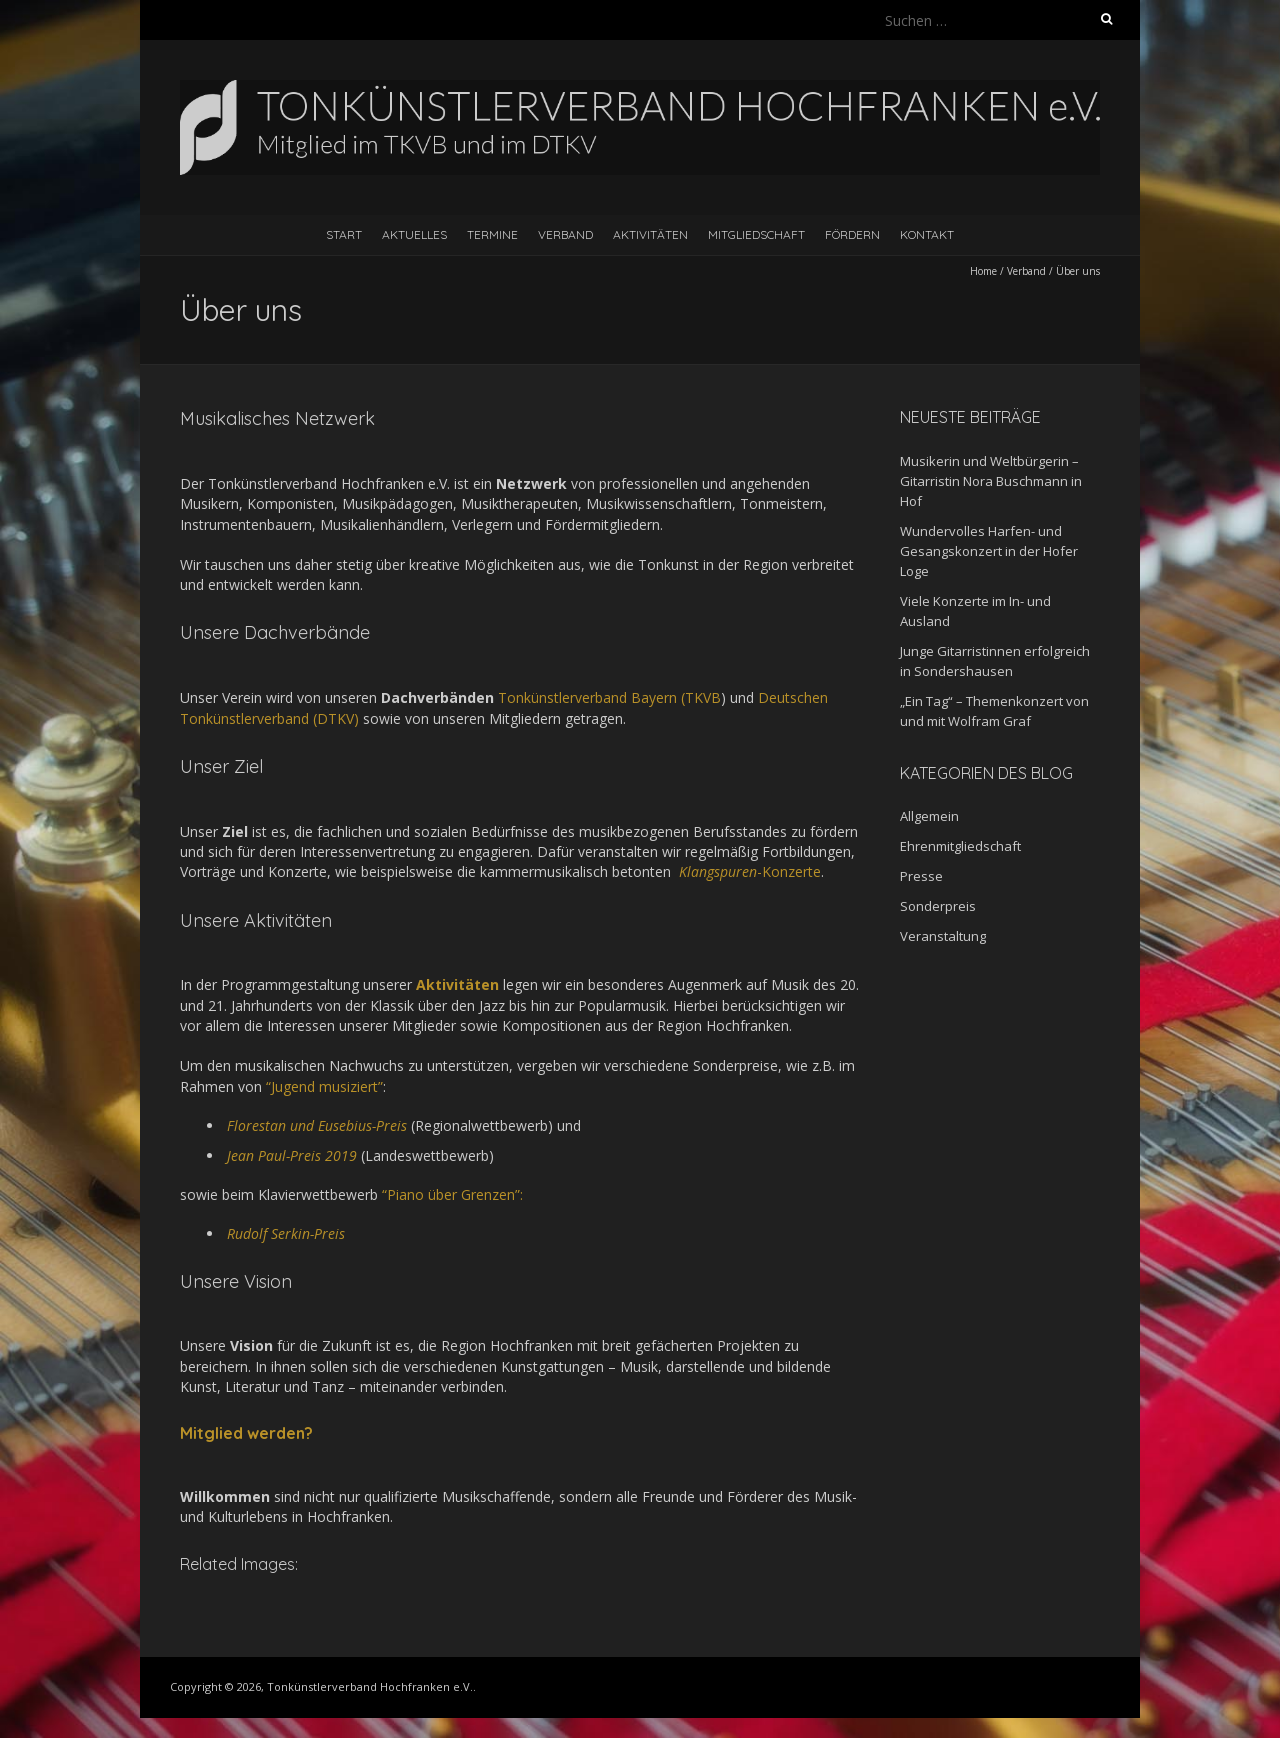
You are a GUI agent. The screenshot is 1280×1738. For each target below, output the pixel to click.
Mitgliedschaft (756, 234)
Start (344, 234)
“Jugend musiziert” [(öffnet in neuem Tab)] (324, 1086)
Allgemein (929, 816)
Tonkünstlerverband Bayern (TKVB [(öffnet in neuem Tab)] (607, 697)
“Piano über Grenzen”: (452, 1194)
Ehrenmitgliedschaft (960, 846)
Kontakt (927, 234)
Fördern (852, 234)
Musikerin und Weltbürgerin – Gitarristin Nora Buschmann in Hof (991, 481)
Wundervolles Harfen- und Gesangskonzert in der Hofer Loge (989, 551)
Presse (921, 876)
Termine (492, 234)
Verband (565, 234)
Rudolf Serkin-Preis (286, 1233)
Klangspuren (716, 871)
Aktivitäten (650, 234)
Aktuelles (414, 234)
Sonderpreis (938, 906)
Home (983, 271)
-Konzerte (789, 871)
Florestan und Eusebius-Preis (317, 1125)
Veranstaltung (943, 936)
